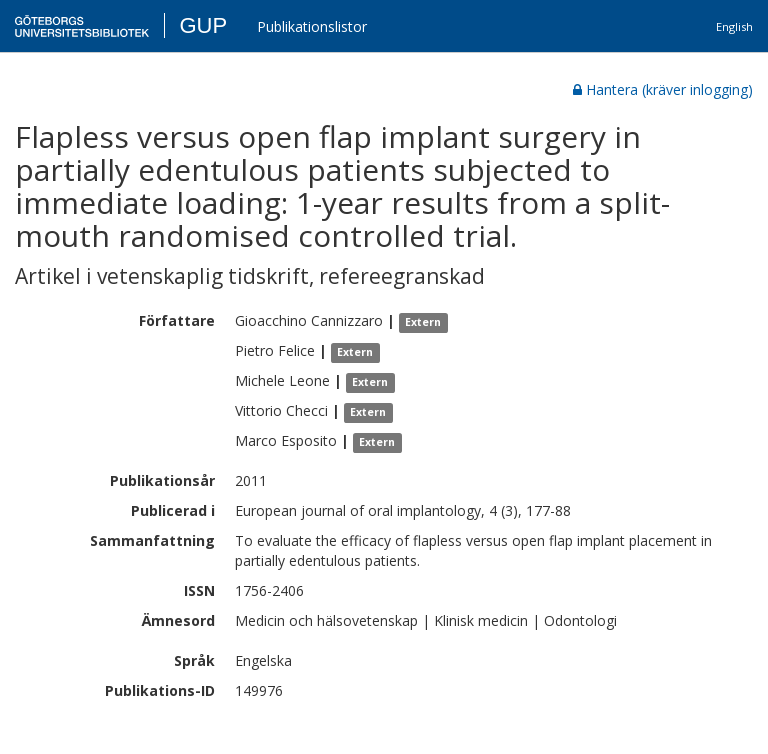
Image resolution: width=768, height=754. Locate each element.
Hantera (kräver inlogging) (663, 89)
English (734, 26)
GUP (203, 25)
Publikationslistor (312, 26)
